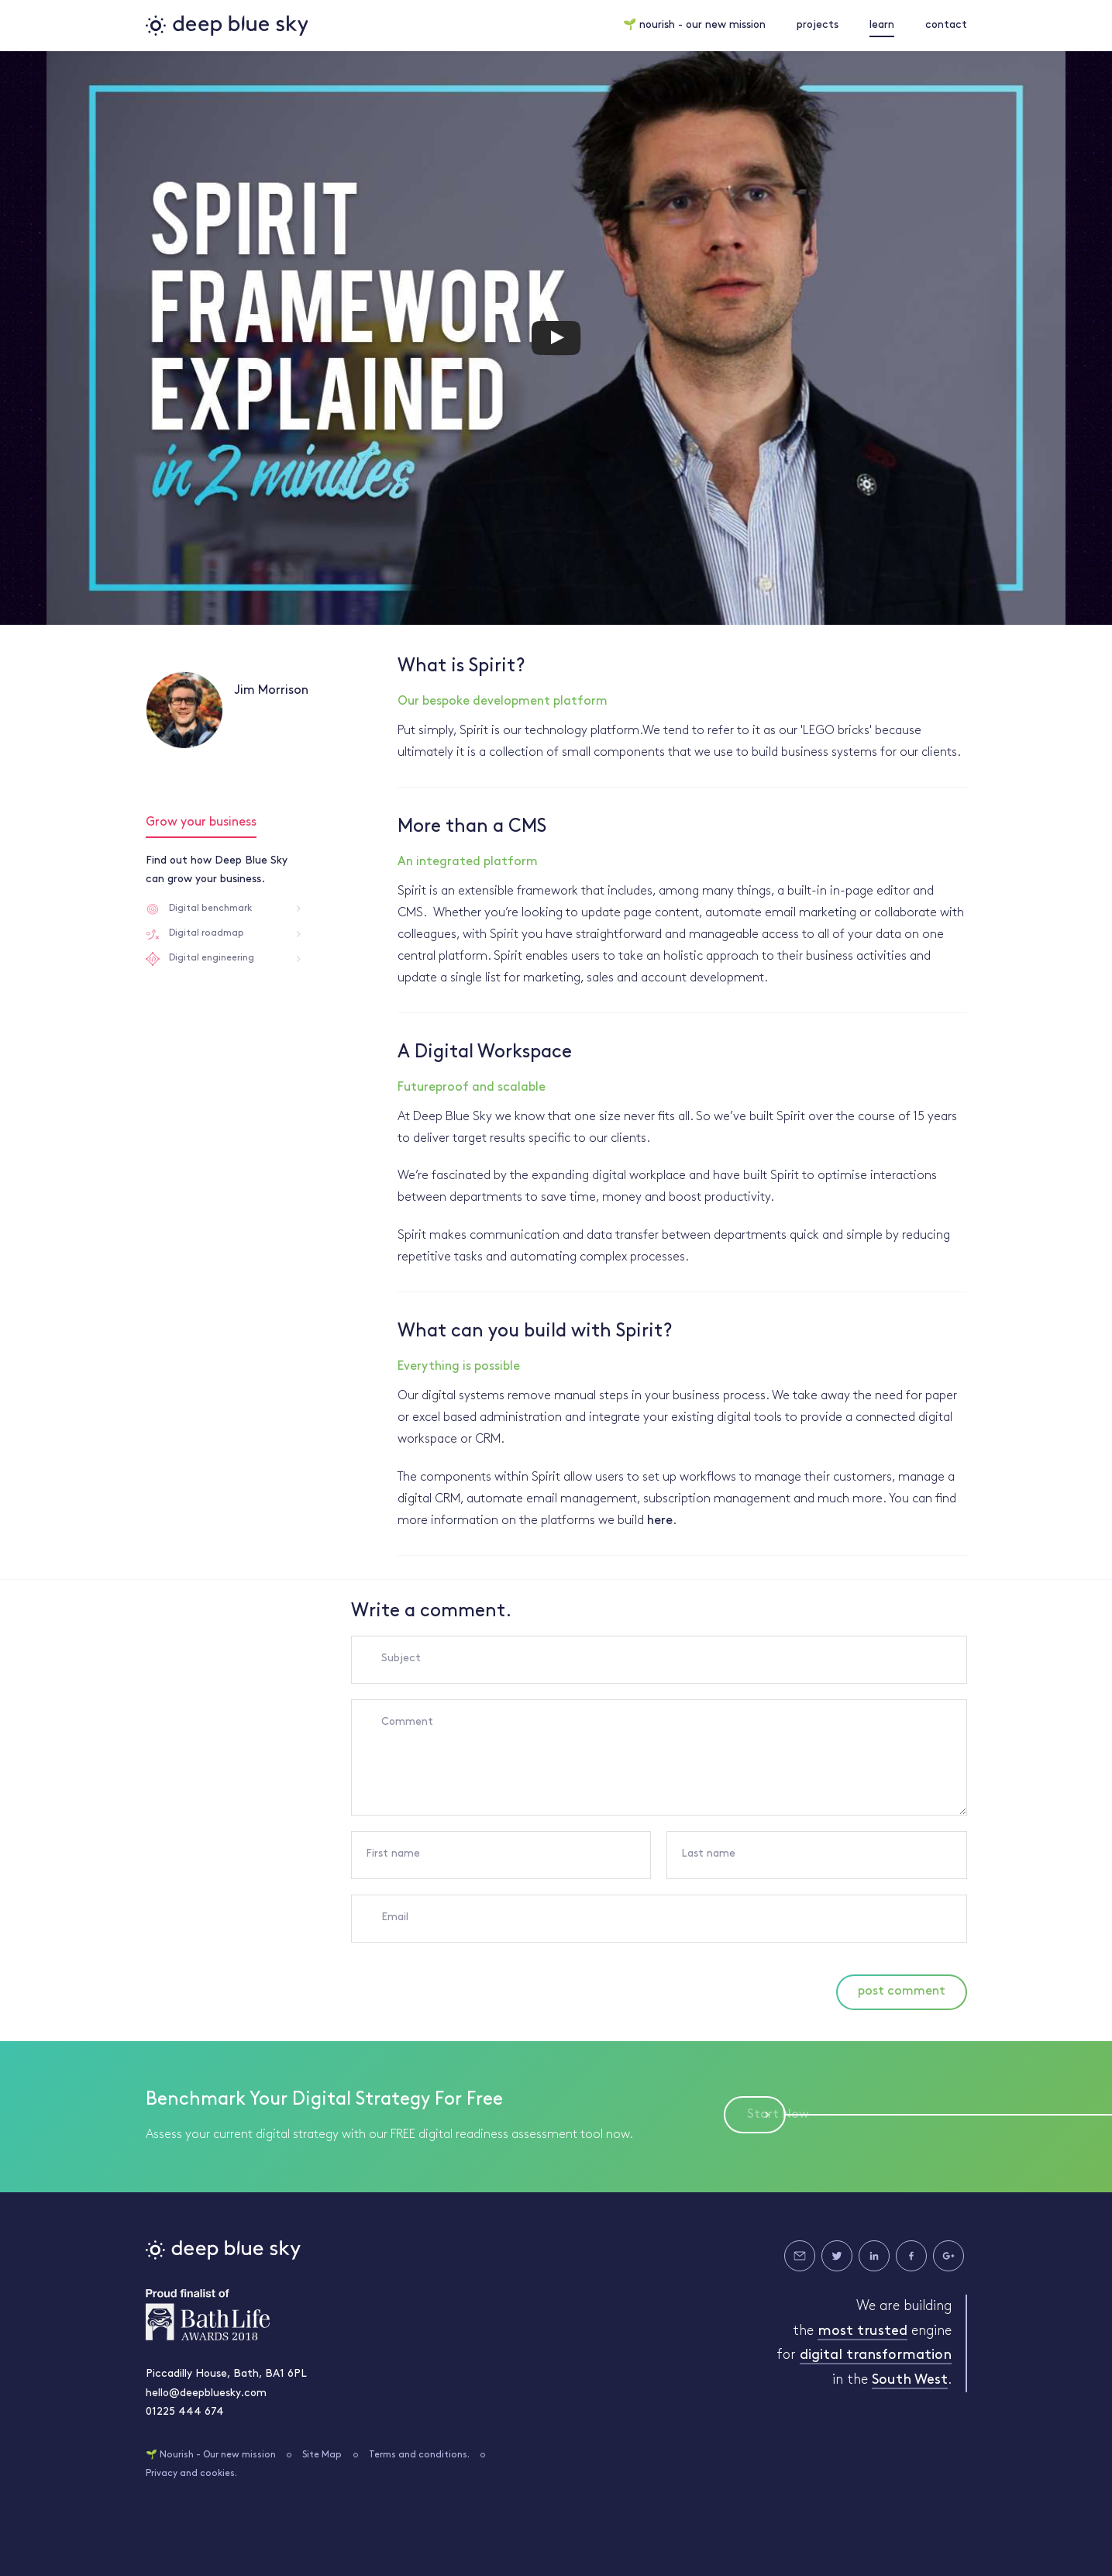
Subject (401, 1658)
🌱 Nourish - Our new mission (211, 2455)
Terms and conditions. (419, 2455)
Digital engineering (211, 958)
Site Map (322, 2455)
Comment (407, 1722)
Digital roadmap (206, 933)
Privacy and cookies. (191, 2473)
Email (394, 1917)
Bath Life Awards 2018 (208, 2315)
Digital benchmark (210, 908)
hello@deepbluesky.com (206, 2393)
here (660, 1521)
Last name (708, 1854)
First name (393, 1854)
